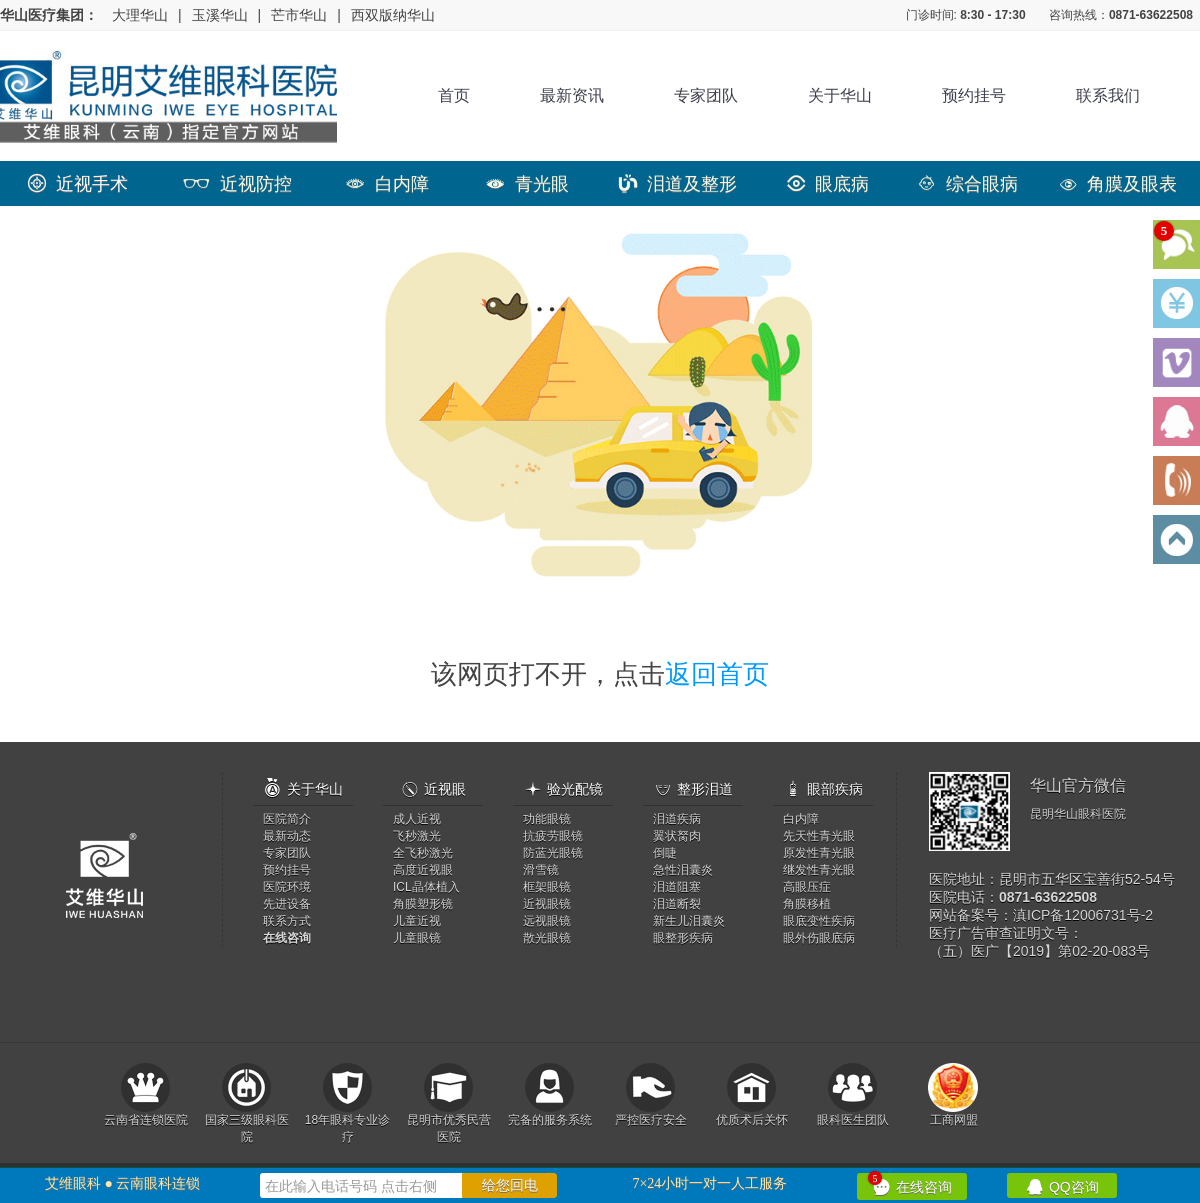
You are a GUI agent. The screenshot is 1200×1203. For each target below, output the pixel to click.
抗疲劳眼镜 (553, 836)
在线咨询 (910, 1184)
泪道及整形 (678, 184)
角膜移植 (807, 904)
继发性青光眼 (819, 870)
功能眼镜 (547, 819)
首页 (454, 95)
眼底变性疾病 (819, 921)
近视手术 (78, 184)
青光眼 (527, 184)
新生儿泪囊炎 (689, 921)
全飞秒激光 (423, 853)
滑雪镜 (541, 870)
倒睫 (665, 853)
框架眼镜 (547, 887)
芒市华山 (299, 15)
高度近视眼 (423, 870)
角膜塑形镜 (423, 904)
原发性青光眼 (819, 853)
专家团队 (706, 95)
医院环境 (287, 887)
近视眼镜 (547, 904)
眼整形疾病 (683, 938)
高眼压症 (807, 887)
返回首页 (717, 674)
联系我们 (1108, 95)
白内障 (387, 184)
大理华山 (140, 15)
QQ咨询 (1062, 1185)
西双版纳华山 (393, 15)
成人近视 (417, 819)
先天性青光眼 (819, 836)
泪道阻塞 (677, 887)
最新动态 (287, 836)
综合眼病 (968, 184)
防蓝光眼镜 (553, 853)
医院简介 (287, 819)
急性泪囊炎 (683, 870)
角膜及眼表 (1118, 184)
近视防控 (237, 184)
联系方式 (287, 921)
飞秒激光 (417, 836)
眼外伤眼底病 (819, 938)
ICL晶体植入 (426, 887)
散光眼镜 (547, 938)
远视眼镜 (547, 921)
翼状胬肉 (677, 836)
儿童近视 (417, 921)
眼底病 (828, 184)
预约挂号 (974, 95)
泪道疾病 (677, 819)
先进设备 (287, 904)
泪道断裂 (677, 904)
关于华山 (840, 95)
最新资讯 (572, 95)
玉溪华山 (220, 15)
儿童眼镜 (417, 938)
